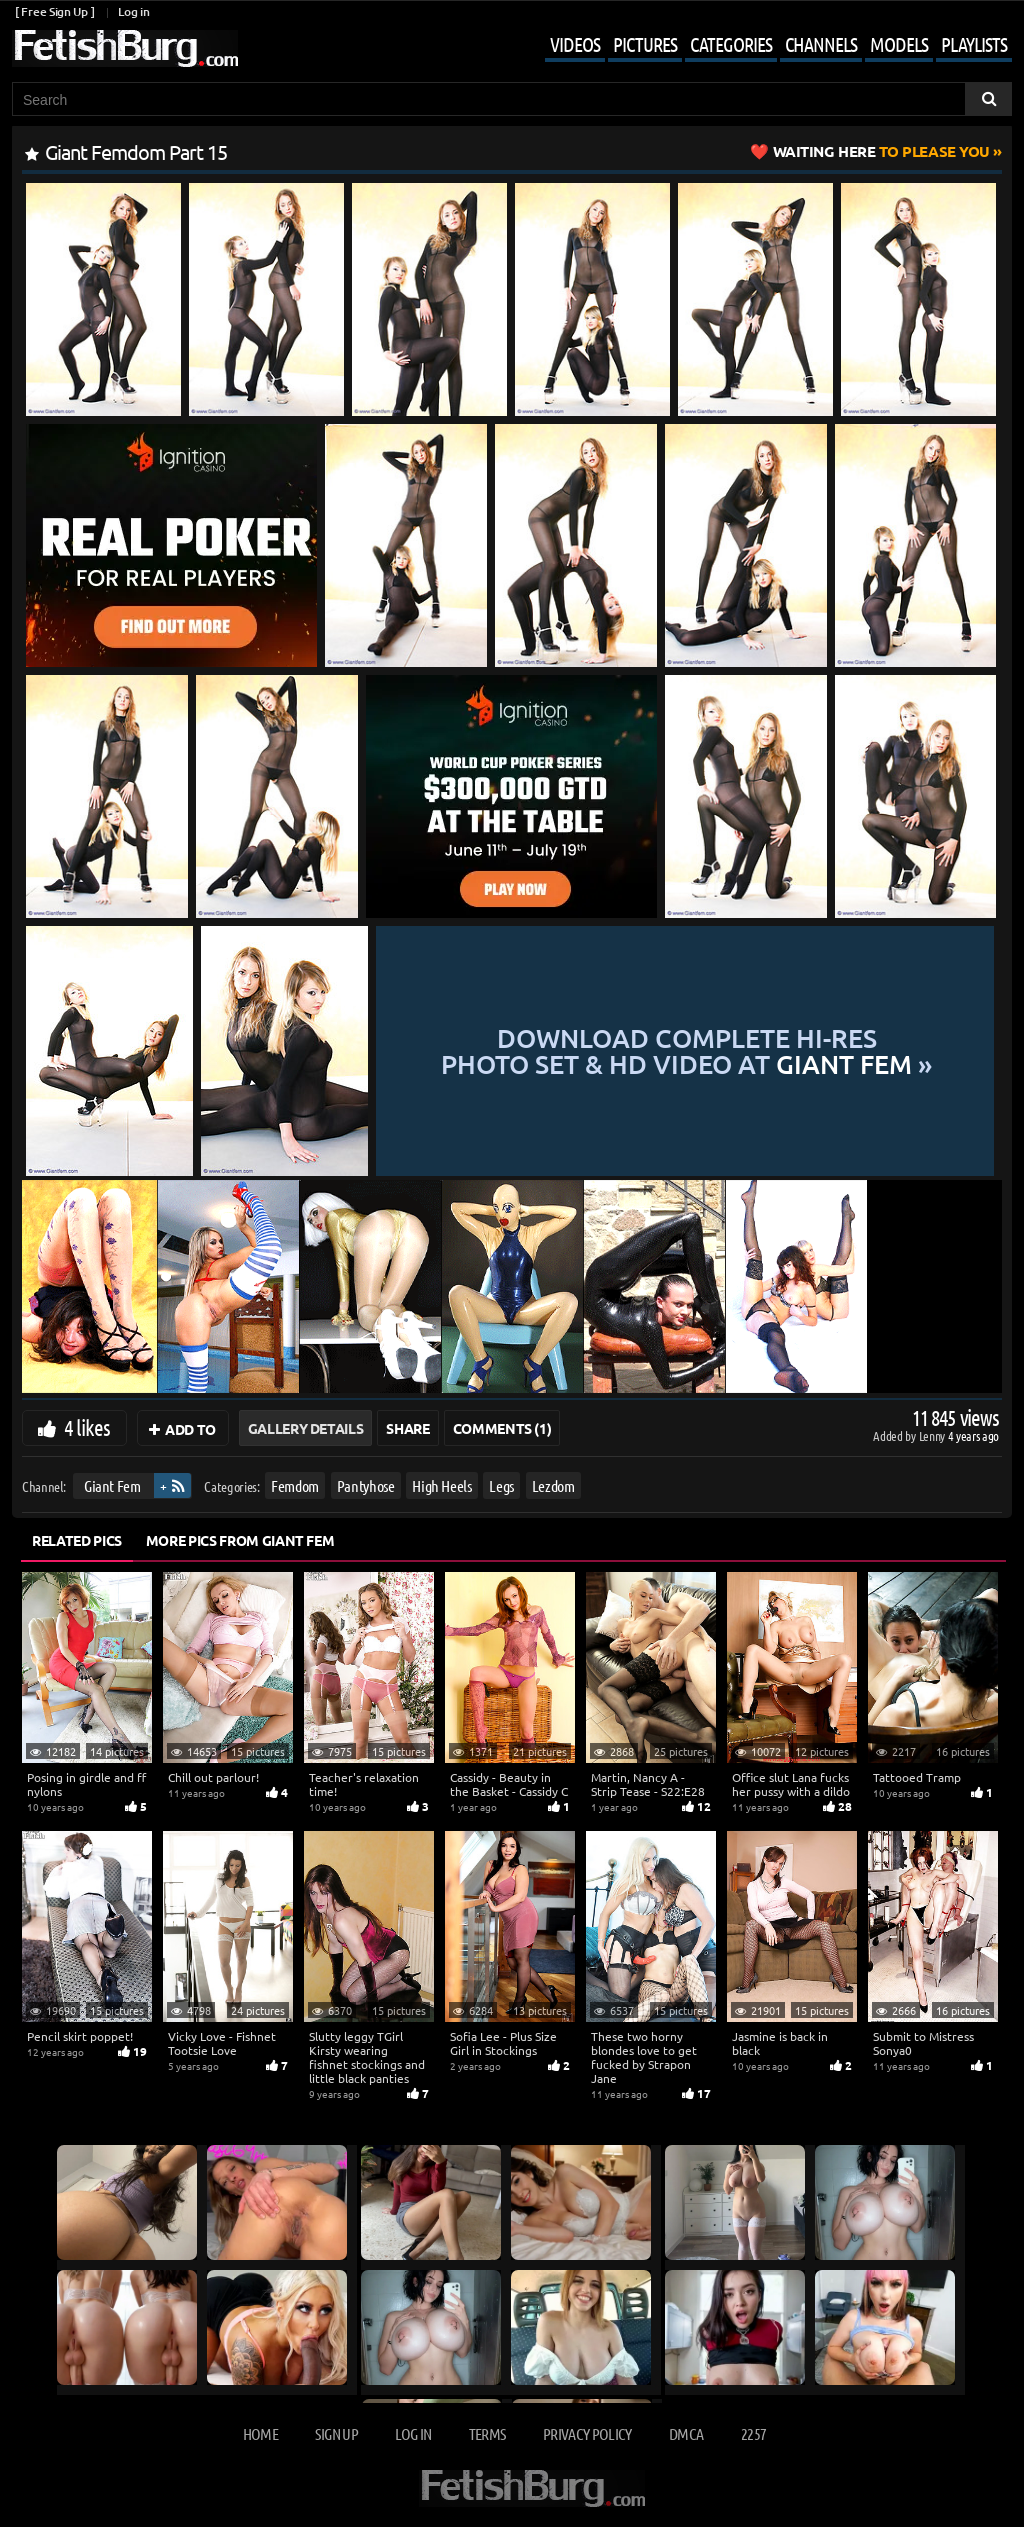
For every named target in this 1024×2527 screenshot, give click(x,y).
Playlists (974, 44)
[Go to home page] (125, 48)
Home (260, 2433)
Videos (575, 44)
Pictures (645, 44)
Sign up (336, 2433)
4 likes (87, 1427)
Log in (133, 11)
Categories (731, 44)
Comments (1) (502, 1428)
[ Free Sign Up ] (54, 11)
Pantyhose (366, 1485)
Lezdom (553, 1485)
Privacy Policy (587, 2433)
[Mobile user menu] (763, 46)
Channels (821, 44)
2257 (753, 2433)
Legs (501, 1485)
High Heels (442, 1485)
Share (407, 1428)
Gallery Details (306, 1428)
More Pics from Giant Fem (240, 1540)
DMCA (686, 2433)
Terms (487, 2433)
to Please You (881, 151)
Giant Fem (112, 1485)
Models (899, 44)
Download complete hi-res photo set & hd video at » (686, 1050)
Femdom (295, 1485)
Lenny (933, 1435)
